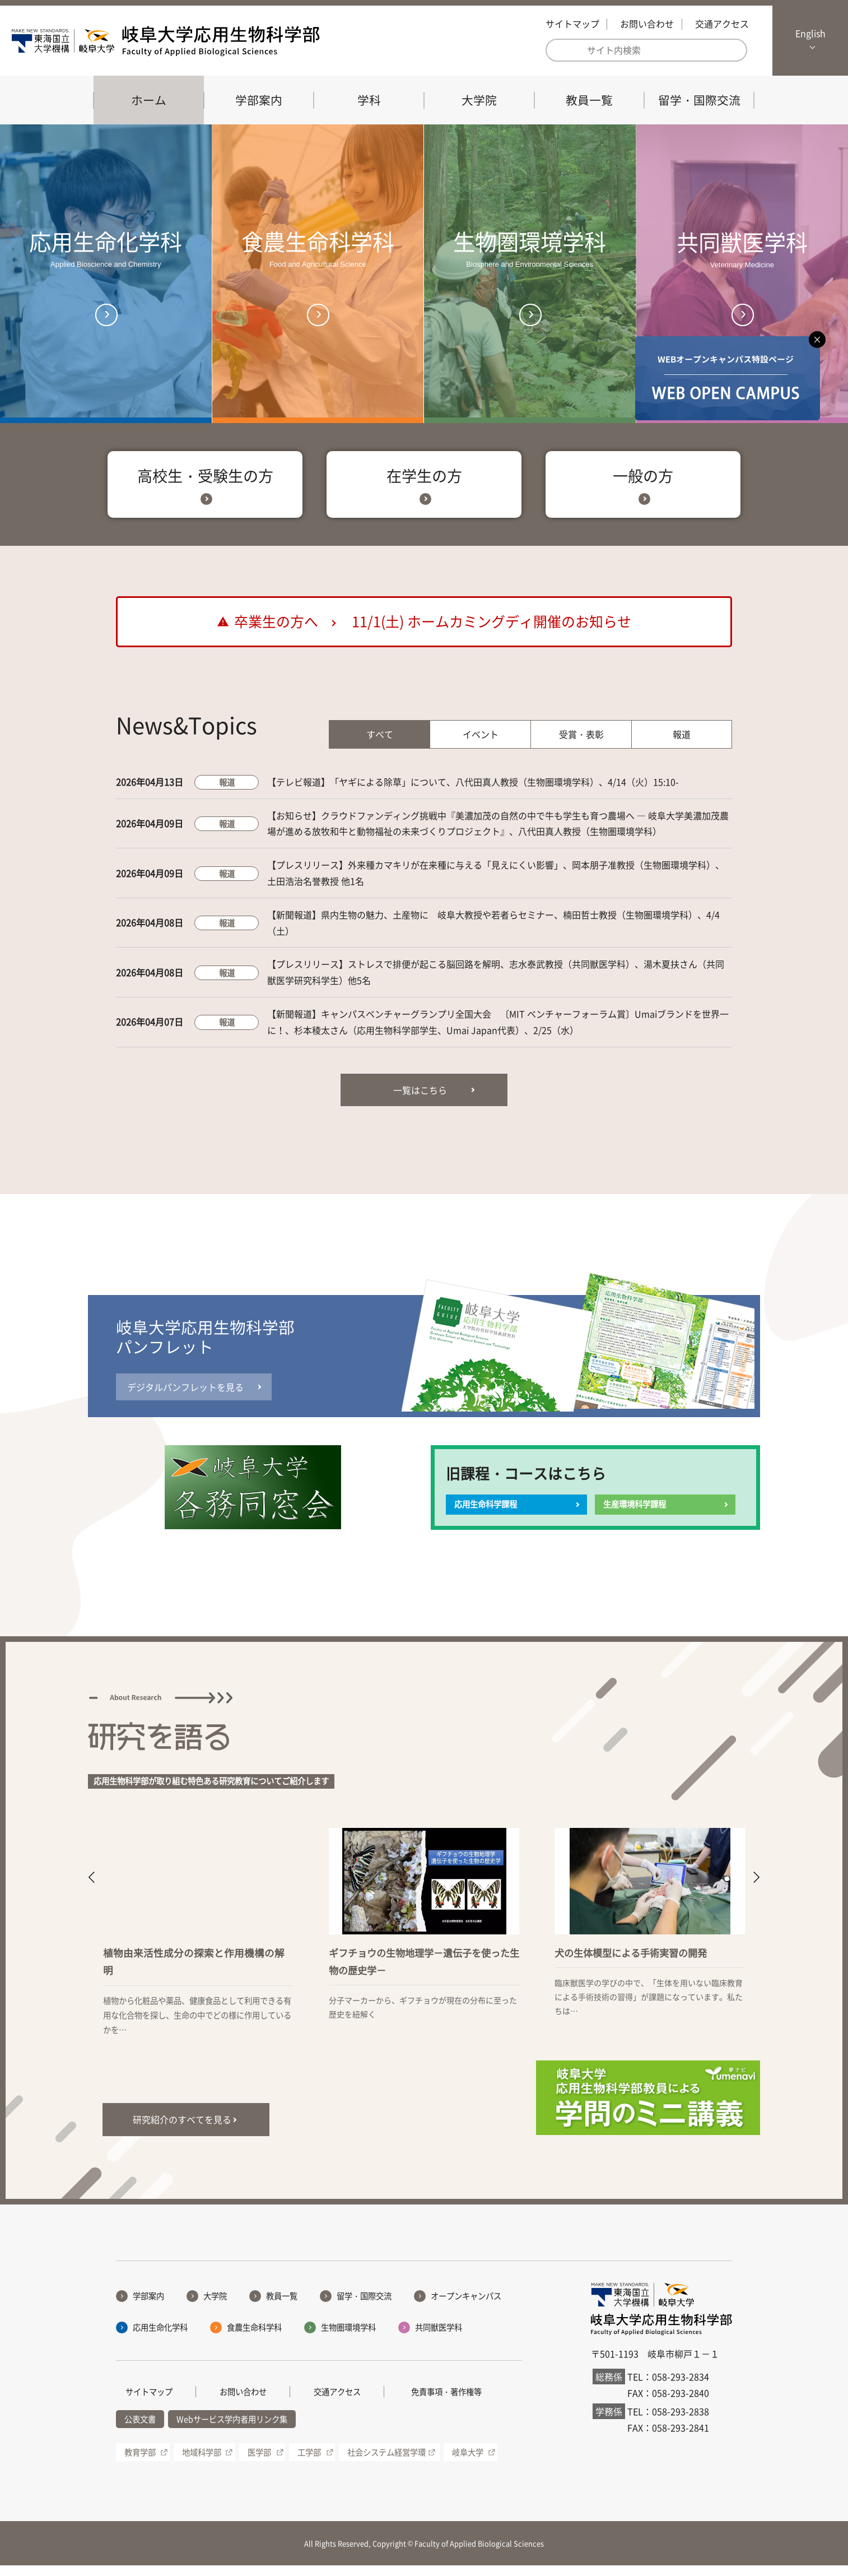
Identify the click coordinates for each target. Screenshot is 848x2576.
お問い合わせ (647, 23)
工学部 (309, 2462)
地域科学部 (201, 2462)
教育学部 (140, 2462)
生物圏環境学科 (348, 2337)
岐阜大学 (467, 2462)
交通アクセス (722, 23)
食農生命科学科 (254, 2337)
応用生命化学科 (160, 2337)
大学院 (479, 100)
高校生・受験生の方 (205, 485)
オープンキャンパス (466, 2306)
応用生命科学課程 (485, 1515)
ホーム (148, 100)
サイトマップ (572, 23)
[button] (91, 1887)
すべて (379, 744)
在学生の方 (424, 485)
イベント (480, 744)
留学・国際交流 (699, 100)
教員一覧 (589, 100)
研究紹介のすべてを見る (182, 2130)
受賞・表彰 (581, 744)
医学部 (259, 2462)
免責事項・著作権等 (446, 2402)
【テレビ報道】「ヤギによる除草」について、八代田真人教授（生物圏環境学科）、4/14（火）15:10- (473, 792)
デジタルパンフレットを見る (185, 1397)
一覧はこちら (420, 1100)
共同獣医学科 (438, 2337)
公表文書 (140, 2429)
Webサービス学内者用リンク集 (231, 2429)
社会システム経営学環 (386, 2462)
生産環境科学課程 (634, 1515)
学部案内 (258, 100)
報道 (682, 744)
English (810, 33)
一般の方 (643, 485)
